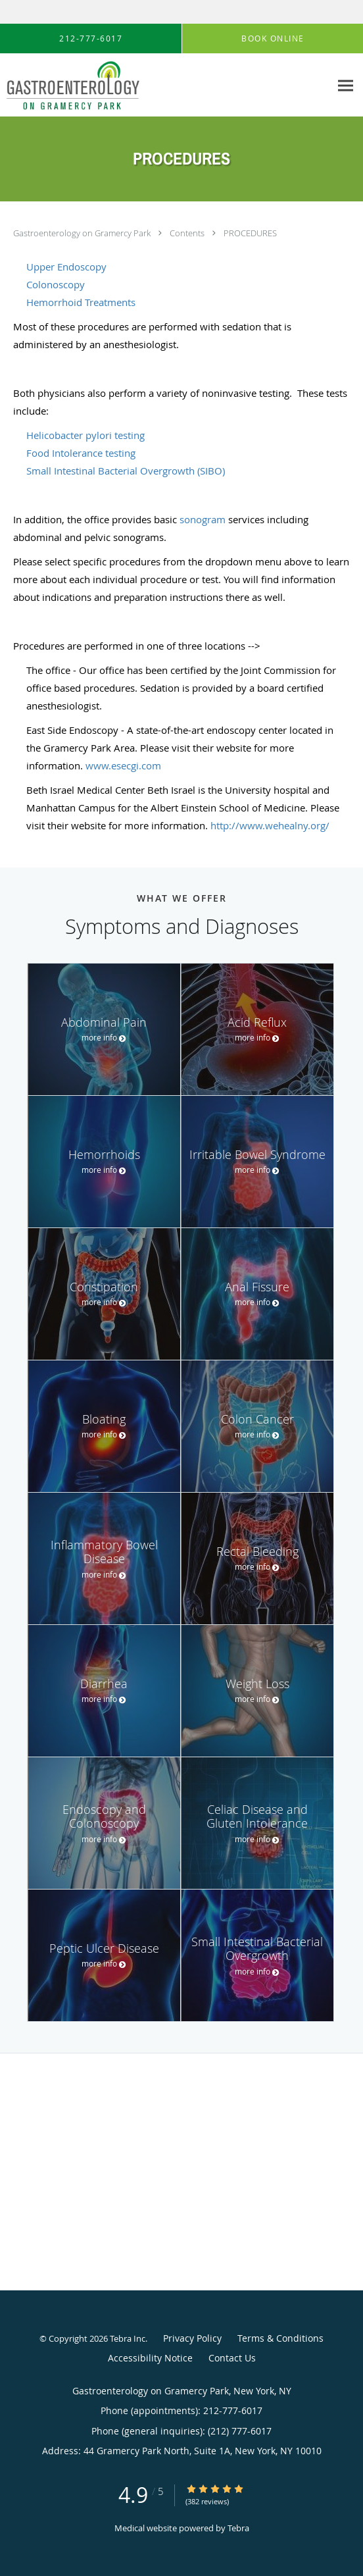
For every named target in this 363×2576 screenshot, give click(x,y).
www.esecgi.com (123, 765)
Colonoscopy (55, 284)
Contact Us (232, 2358)
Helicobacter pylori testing (85, 435)
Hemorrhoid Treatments (80, 302)
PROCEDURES (250, 233)
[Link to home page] (94, 85)
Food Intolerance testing (80, 452)
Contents (188, 233)
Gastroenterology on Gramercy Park (83, 233)
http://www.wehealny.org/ (269, 825)
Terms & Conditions (280, 2338)
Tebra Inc (127, 2338)
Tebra (238, 2528)
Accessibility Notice (150, 2358)
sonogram (203, 519)
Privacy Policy (192, 2338)
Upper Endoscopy (66, 266)
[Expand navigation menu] (345, 85)
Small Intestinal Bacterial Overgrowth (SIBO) (125, 470)
